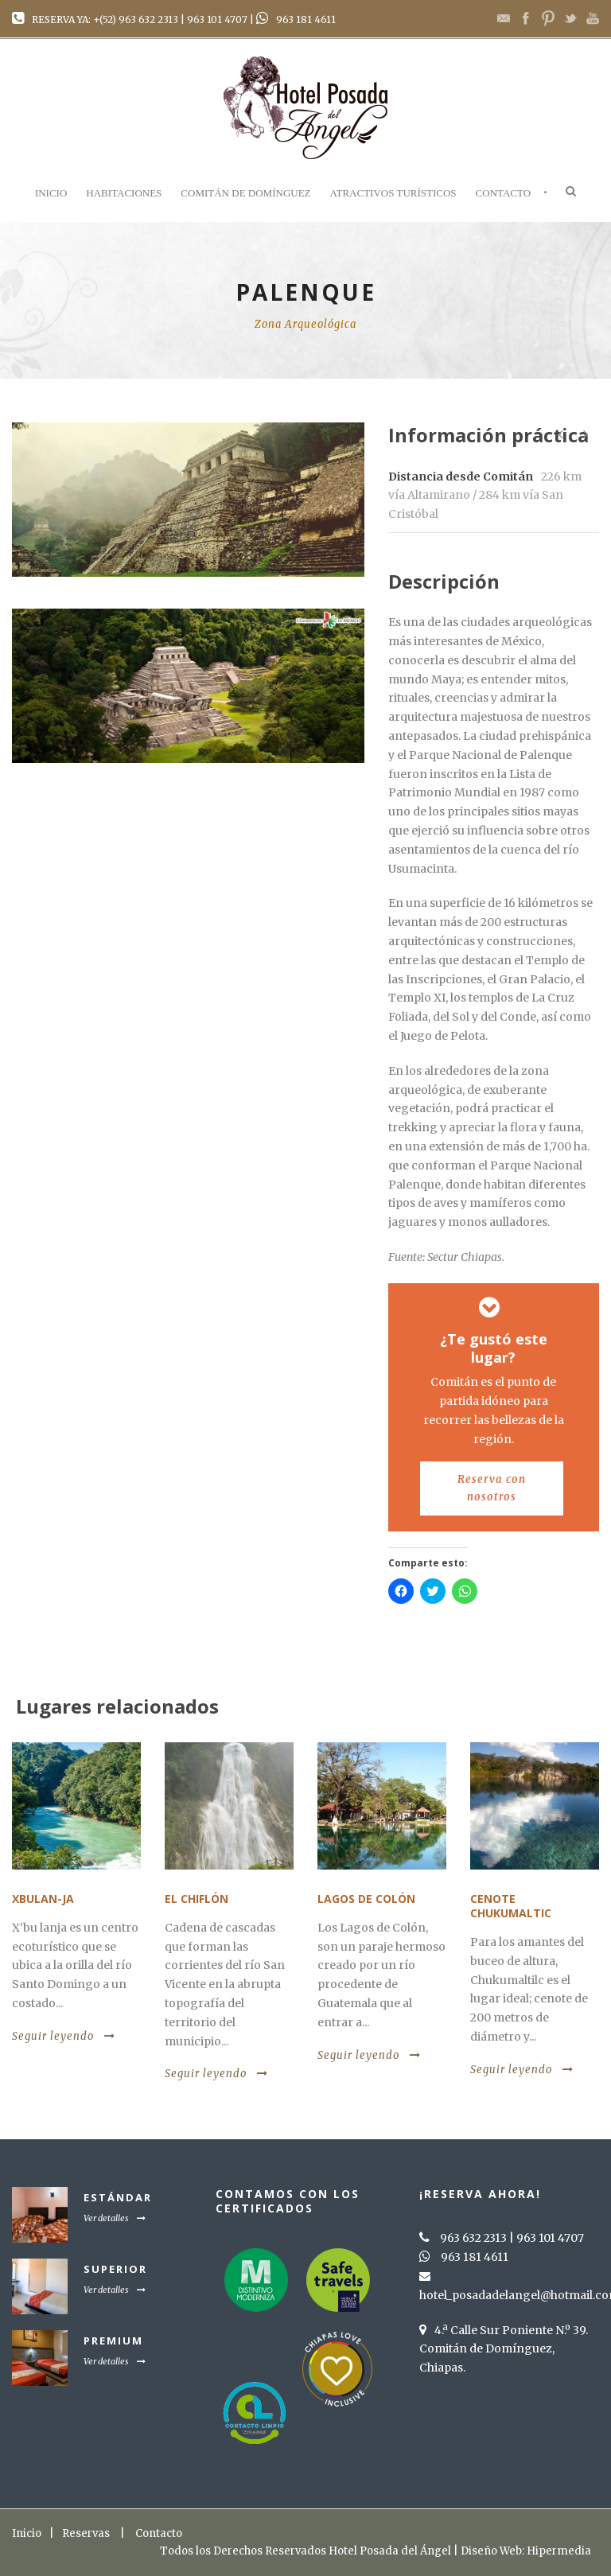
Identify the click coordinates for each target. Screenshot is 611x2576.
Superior (115, 2269)
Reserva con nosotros (491, 1488)
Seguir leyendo (63, 2036)
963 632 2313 (148, 19)
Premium (113, 2340)
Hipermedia (559, 2551)
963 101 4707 (217, 19)
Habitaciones (124, 193)
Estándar (118, 2197)
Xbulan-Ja (43, 1898)
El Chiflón (196, 1898)
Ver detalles (115, 2218)
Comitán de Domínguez (245, 193)
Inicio (51, 193)
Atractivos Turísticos (393, 193)
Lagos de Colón (366, 1898)
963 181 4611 (306, 19)
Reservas (86, 2533)
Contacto (503, 193)
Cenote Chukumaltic (510, 1905)
